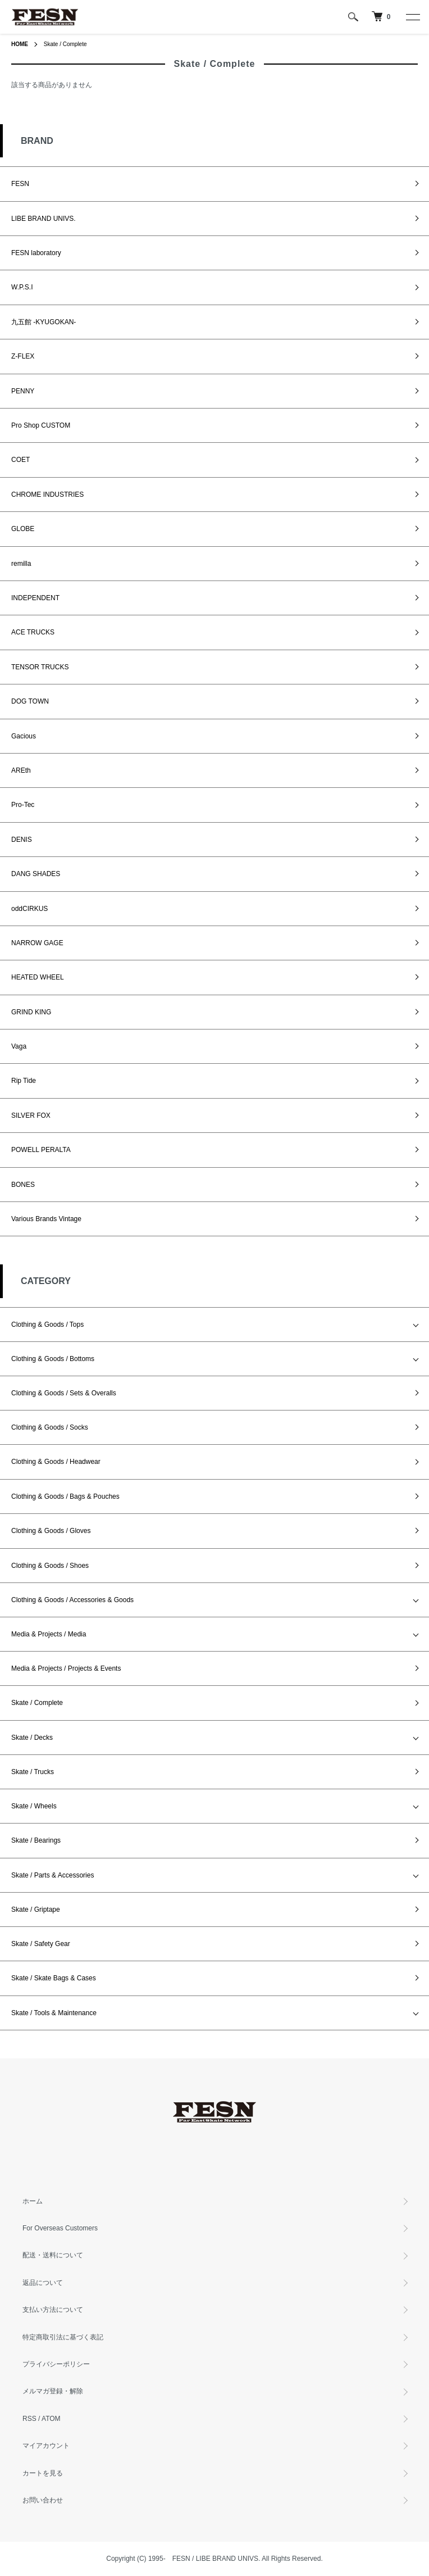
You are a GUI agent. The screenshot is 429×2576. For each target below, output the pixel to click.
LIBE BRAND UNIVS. (43, 219)
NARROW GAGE (37, 943)
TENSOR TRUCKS (40, 667)
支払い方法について (52, 2310)
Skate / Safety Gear (40, 1944)
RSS (29, 2419)
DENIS (21, 839)
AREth (21, 770)
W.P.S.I (22, 287)
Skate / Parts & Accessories (52, 1875)
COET (20, 460)
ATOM (51, 2419)
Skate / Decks (32, 1737)
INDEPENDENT (35, 598)
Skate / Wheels (34, 1806)
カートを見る (42, 2473)
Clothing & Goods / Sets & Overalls (63, 1393)
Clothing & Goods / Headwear (56, 1462)
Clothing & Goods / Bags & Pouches (65, 1496)
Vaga (18, 1046)
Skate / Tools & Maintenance (54, 2013)
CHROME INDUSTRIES (47, 494)
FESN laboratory (36, 253)
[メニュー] (412, 17)
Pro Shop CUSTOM (40, 425)
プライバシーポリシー (56, 2364)
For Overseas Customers (60, 2228)
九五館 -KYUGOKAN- (43, 322)
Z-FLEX (22, 356)
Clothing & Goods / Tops (47, 1324)
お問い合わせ (42, 2500)
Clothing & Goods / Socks (49, 1427)
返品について (42, 2283)
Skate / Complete (65, 44)
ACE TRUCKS (32, 632)
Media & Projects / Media (48, 1634)
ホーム (32, 2201)
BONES (23, 1185)
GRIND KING (31, 1012)
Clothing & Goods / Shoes (50, 1566)
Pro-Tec (22, 805)
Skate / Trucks (32, 1772)
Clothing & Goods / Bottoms (52, 1359)
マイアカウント (46, 2446)
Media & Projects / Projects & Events (66, 1668)
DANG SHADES (35, 874)
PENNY (22, 391)
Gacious (23, 736)
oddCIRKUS (29, 909)
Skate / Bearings (36, 1840)
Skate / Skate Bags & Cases (53, 1978)
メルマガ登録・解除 (52, 2391)
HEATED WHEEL (37, 977)
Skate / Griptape (35, 1909)
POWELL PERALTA (41, 1150)
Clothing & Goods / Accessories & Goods (72, 1600)
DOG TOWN (30, 701)
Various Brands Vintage (46, 1219)
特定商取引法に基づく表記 (62, 2337)
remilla (21, 564)
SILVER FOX (31, 1115)
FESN (20, 184)
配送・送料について (52, 2255)
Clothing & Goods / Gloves (50, 1531)
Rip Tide (23, 1081)
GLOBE (22, 529)
